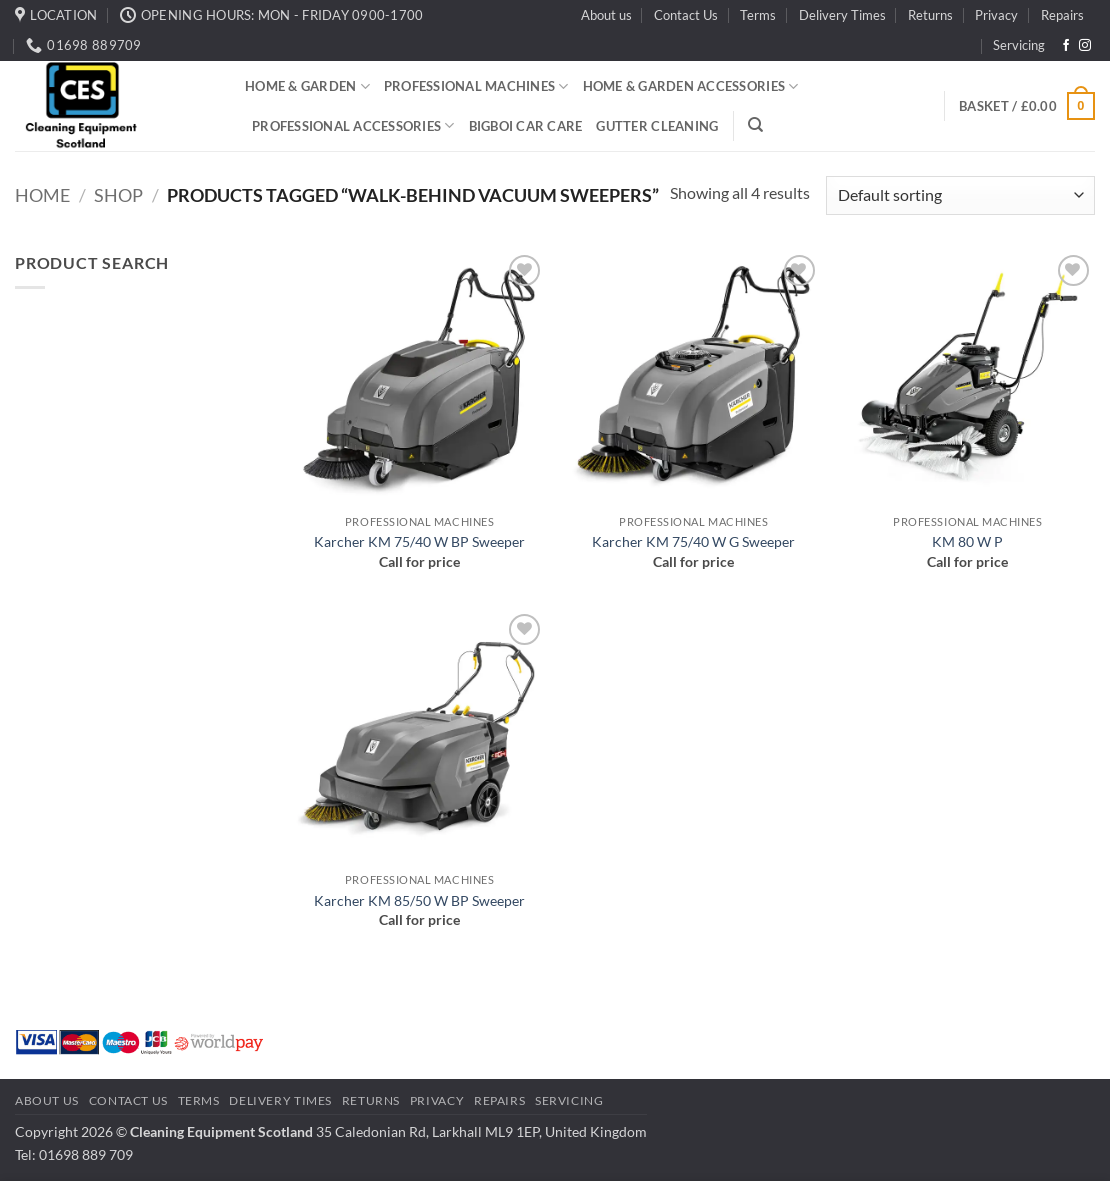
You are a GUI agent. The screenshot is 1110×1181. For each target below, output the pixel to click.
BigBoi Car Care (526, 126)
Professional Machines (476, 86)
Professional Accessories (353, 125)
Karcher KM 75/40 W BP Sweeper (419, 541)
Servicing (1019, 45)
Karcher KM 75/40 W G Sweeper (693, 541)
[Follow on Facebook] (1066, 46)
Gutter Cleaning (657, 126)
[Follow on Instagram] (1085, 46)
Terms (758, 15)
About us (606, 15)
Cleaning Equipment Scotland (221, 1131)
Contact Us (686, 15)
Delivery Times (842, 15)
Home (42, 195)
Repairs (1062, 15)
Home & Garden (307, 86)
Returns (930, 15)
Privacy (996, 15)
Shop (118, 195)
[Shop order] (960, 195)
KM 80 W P (967, 541)
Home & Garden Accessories (691, 86)
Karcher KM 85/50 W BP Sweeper (419, 900)
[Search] (755, 125)
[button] (1027, 106)
